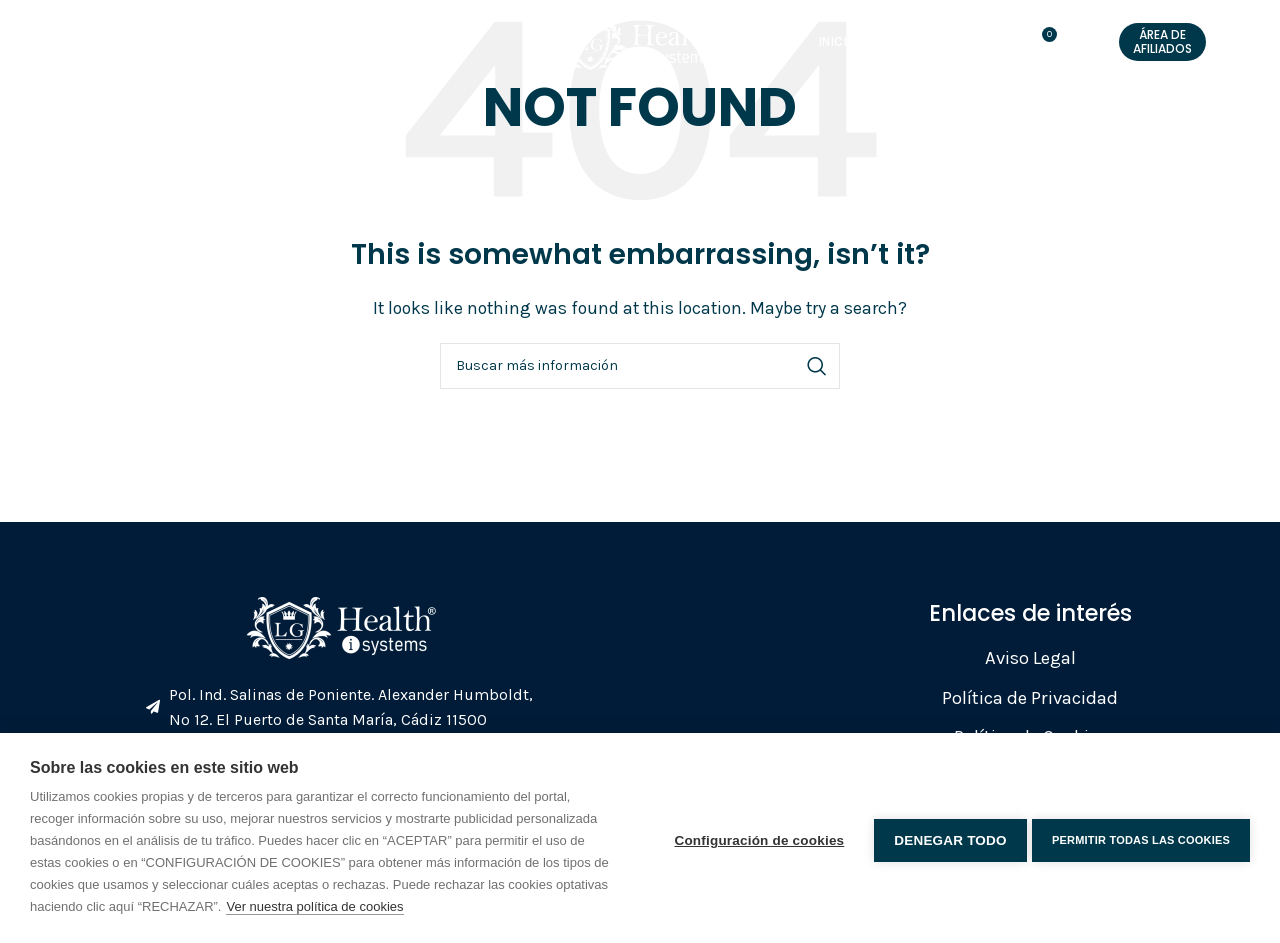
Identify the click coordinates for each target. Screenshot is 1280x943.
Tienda (774, 52)
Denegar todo (946, 837)
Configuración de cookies (755, 837)
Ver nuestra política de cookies (314, 906)
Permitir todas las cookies (1141, 838)
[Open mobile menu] (54, 53)
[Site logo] (630, 50)
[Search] (640, 366)
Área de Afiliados (1162, 51)
